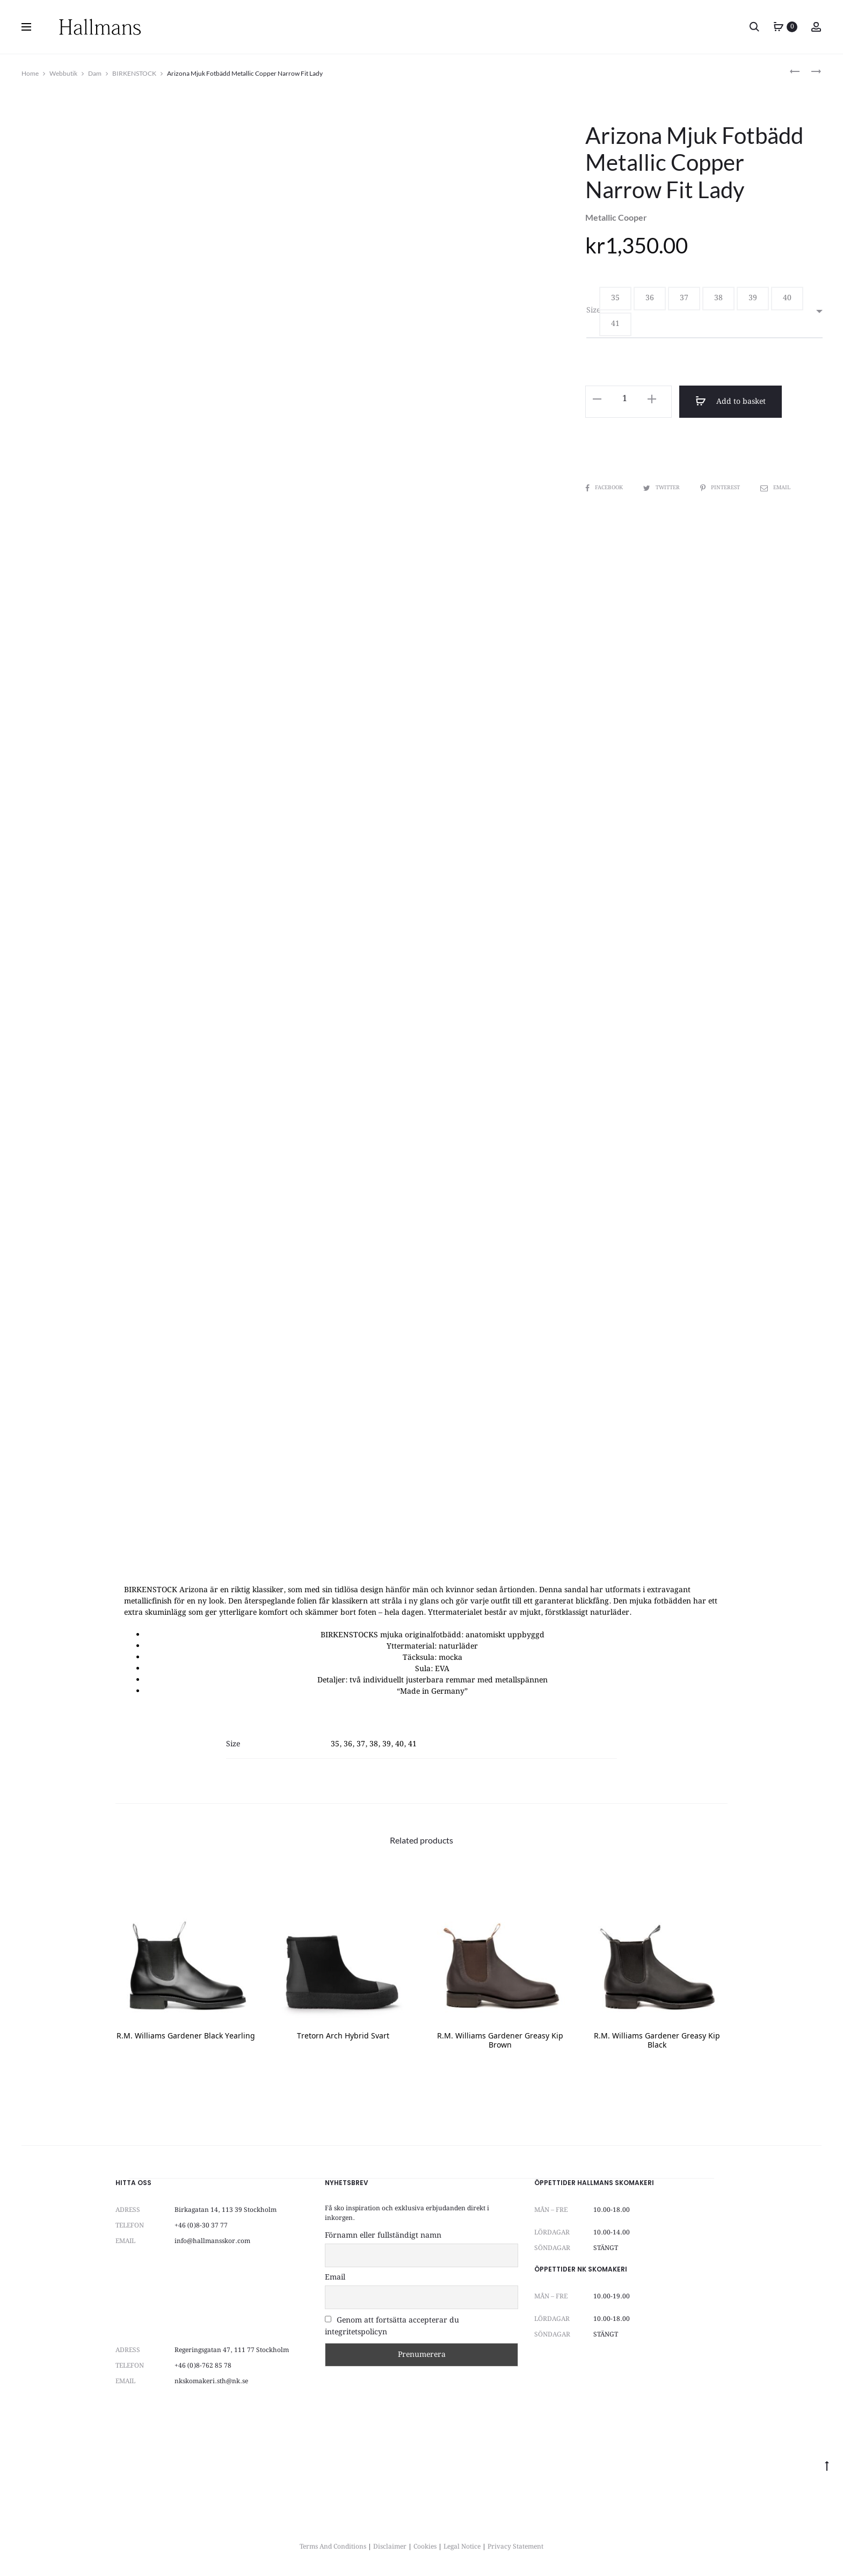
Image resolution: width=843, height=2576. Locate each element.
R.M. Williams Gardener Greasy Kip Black (657, 2041)
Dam (94, 73)
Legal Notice (462, 2547)
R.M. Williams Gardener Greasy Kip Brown (500, 2041)
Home (30, 73)
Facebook (604, 487)
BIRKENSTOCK (134, 73)
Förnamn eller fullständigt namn (383, 2235)
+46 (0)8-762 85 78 (203, 2366)
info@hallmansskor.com (212, 2241)
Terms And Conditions (333, 2547)
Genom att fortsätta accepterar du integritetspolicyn (392, 2326)
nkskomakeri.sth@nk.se (211, 2381)
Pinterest (721, 487)
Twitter (662, 487)
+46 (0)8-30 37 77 (201, 2226)
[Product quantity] (624, 399)
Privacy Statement (515, 2547)
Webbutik (63, 73)
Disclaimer (389, 2547)
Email (775, 487)
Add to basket (730, 402)
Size (593, 310)
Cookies (425, 2547)
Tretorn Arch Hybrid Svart (343, 2036)
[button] (615, 298)
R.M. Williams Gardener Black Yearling (186, 2036)
